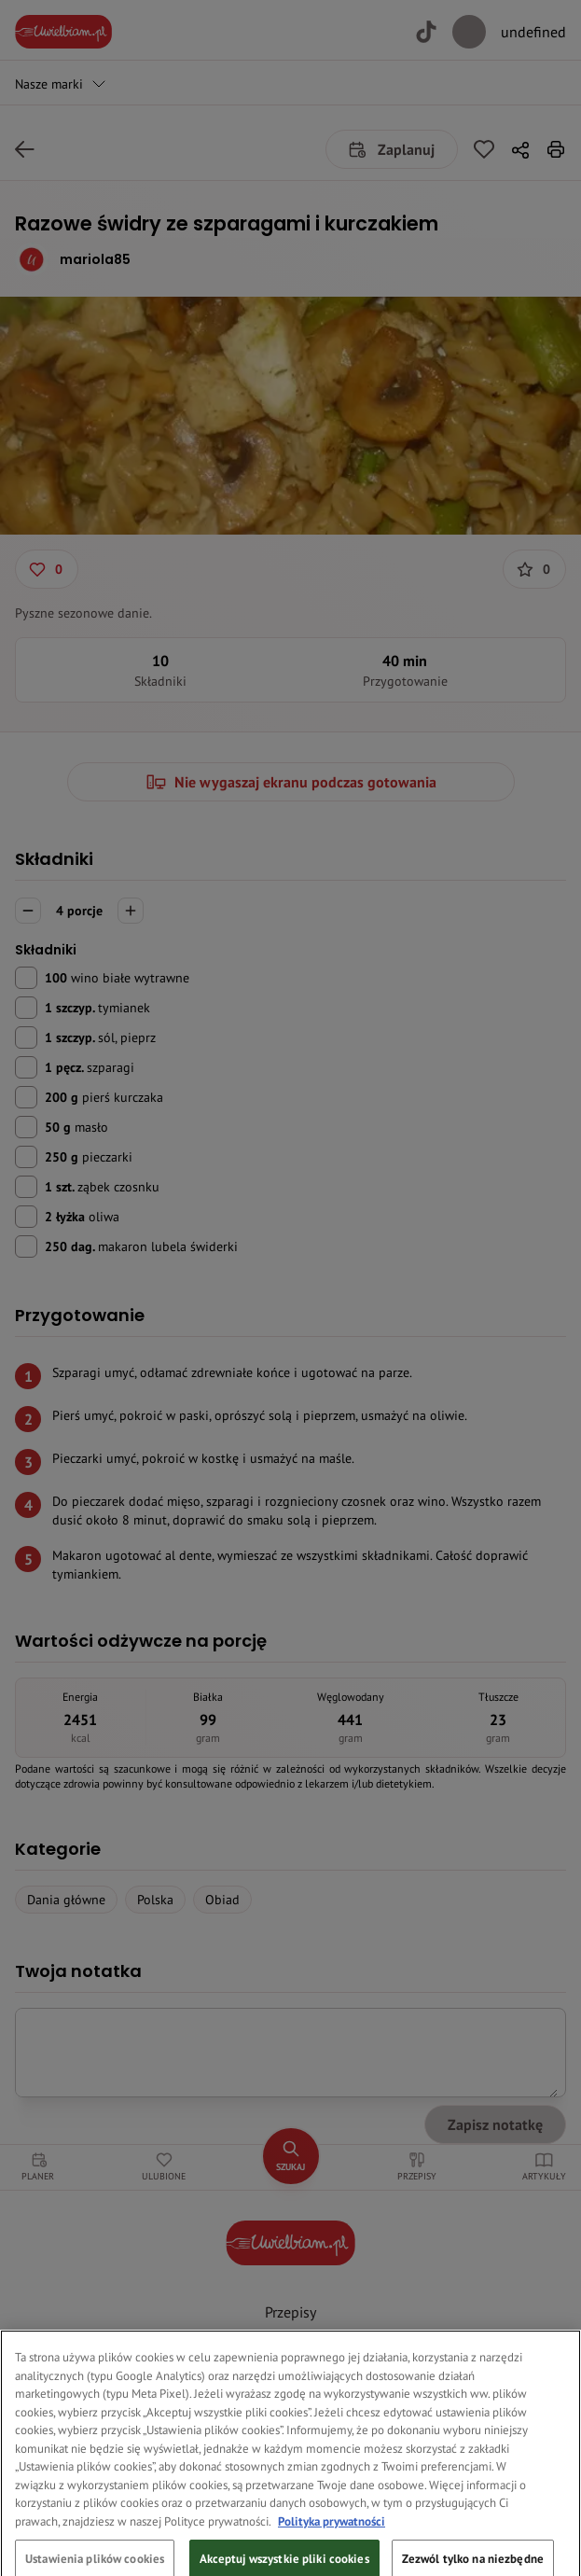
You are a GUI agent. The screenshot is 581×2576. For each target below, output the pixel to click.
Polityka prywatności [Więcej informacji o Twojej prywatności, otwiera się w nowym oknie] (331, 2539)
